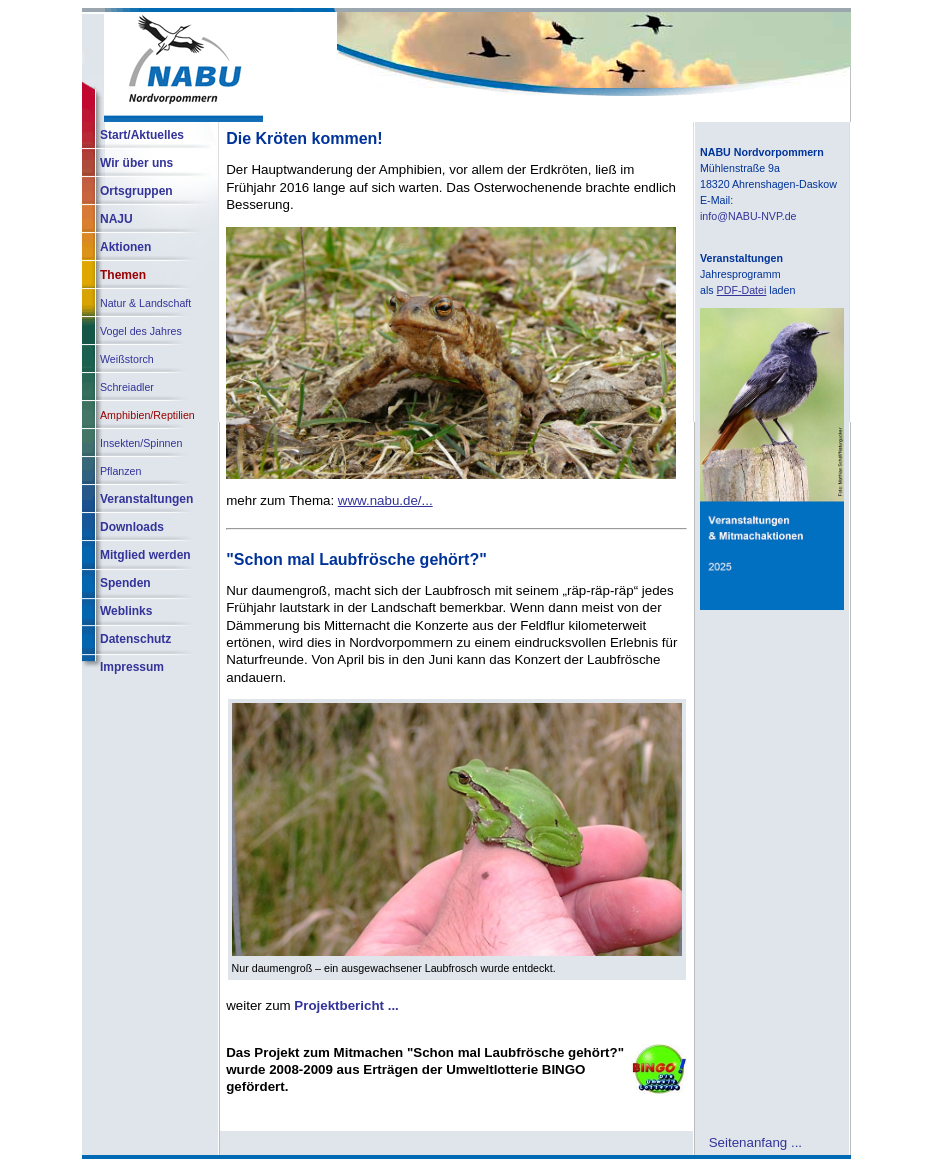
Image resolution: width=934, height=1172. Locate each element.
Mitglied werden (145, 555)
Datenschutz (135, 639)
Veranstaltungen (146, 499)
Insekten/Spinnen (141, 443)
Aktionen (125, 247)
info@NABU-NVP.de (748, 216)
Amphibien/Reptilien (147, 415)
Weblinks (126, 611)
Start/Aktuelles (142, 135)
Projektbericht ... (346, 1005)
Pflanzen (120, 471)
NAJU (116, 219)
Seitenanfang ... (755, 1141)
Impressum (132, 667)
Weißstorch (127, 359)
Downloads (132, 527)
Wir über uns (136, 163)
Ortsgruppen (136, 191)
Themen (123, 275)
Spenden (125, 583)
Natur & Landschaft (145, 303)
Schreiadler (127, 387)
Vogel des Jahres (141, 331)
